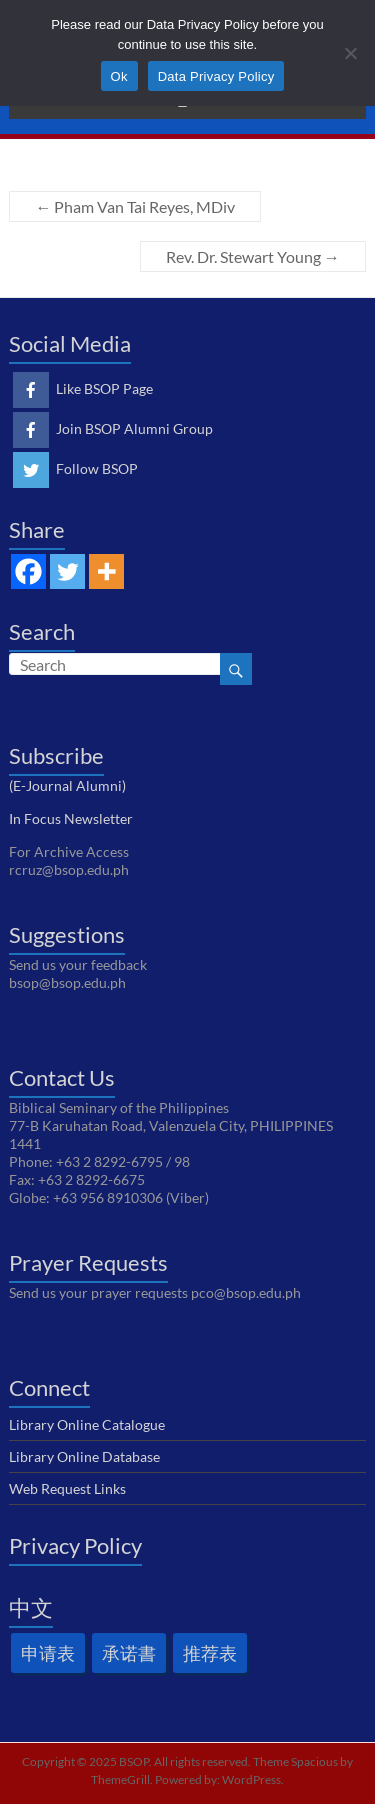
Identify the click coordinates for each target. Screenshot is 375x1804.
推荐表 (210, 1653)
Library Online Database (84, 1456)
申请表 (48, 1653)
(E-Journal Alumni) (67, 785)
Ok (119, 76)
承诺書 (129, 1653)
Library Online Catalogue (87, 1424)
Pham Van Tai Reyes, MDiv (135, 206)
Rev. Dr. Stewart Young (253, 256)
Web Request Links (67, 1488)
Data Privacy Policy (216, 76)
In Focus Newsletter (71, 818)
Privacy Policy (75, 1545)
